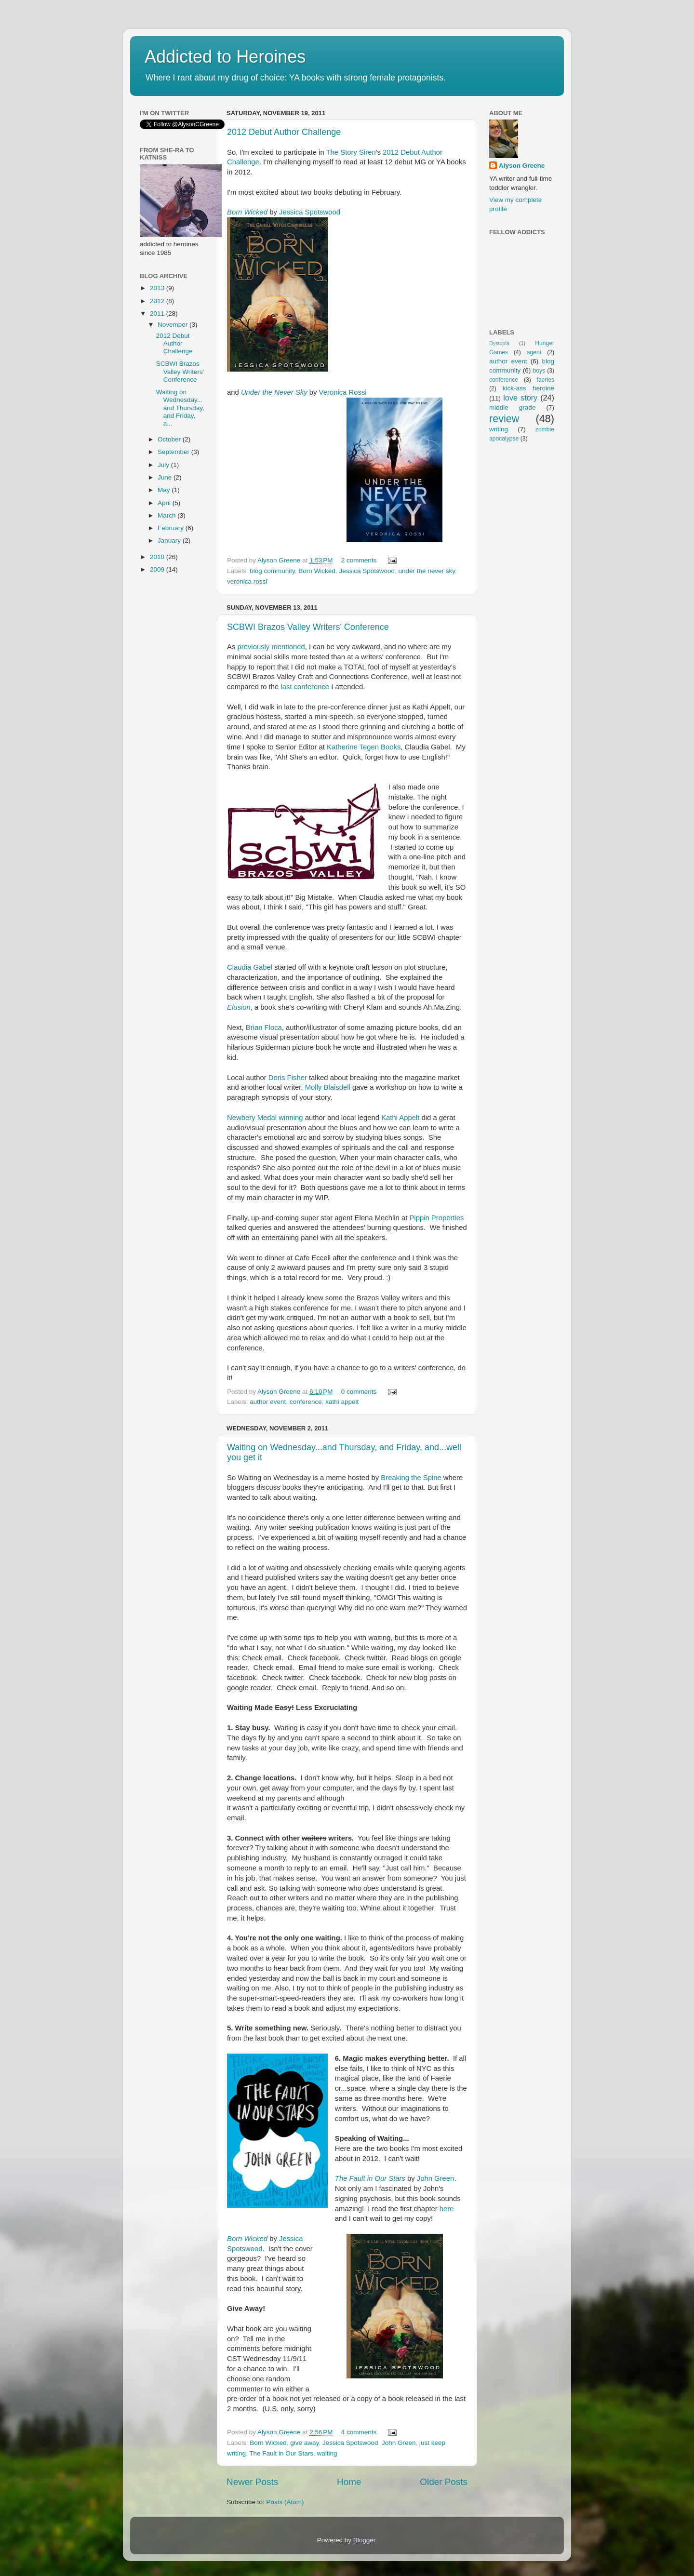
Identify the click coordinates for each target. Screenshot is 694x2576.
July (164, 464)
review (504, 419)
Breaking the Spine (411, 1478)
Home (349, 2482)
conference (306, 1401)
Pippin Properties (436, 1218)
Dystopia (499, 343)
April (165, 503)
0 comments (359, 1391)
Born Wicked (247, 212)
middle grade (512, 407)
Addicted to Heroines (225, 57)
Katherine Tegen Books (363, 747)
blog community (272, 570)
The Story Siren (351, 152)
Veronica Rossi (343, 392)
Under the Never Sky (274, 392)
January (170, 540)
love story (520, 397)
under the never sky (426, 570)
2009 (158, 569)
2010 (158, 557)
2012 (158, 301)
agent (534, 352)
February (172, 528)
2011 (158, 313)
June (166, 477)
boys (539, 370)
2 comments (359, 560)
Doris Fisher (287, 1077)
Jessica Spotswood (309, 212)
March (167, 515)
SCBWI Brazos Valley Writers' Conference (308, 627)
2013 (158, 288)
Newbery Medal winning (266, 1117)
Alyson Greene (279, 560)
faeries (545, 379)
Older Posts (443, 2482)
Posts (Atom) (285, 2502)
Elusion (239, 1007)
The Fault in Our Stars (370, 2178)
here (446, 2209)
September (174, 451)
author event (268, 1401)
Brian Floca (264, 1027)
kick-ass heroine (528, 388)
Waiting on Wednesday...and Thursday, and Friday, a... (180, 407)
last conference (304, 687)
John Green (435, 2178)
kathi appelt (342, 1401)
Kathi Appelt (400, 1117)
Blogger (364, 2540)
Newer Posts (252, 2482)
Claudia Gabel (249, 967)
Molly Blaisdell (327, 1087)
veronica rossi (247, 581)
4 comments (359, 2432)
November (173, 324)
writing (498, 429)
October (170, 439)
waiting (327, 2453)
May (165, 490)
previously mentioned (271, 647)
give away (304, 2442)
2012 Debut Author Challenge (284, 132)
